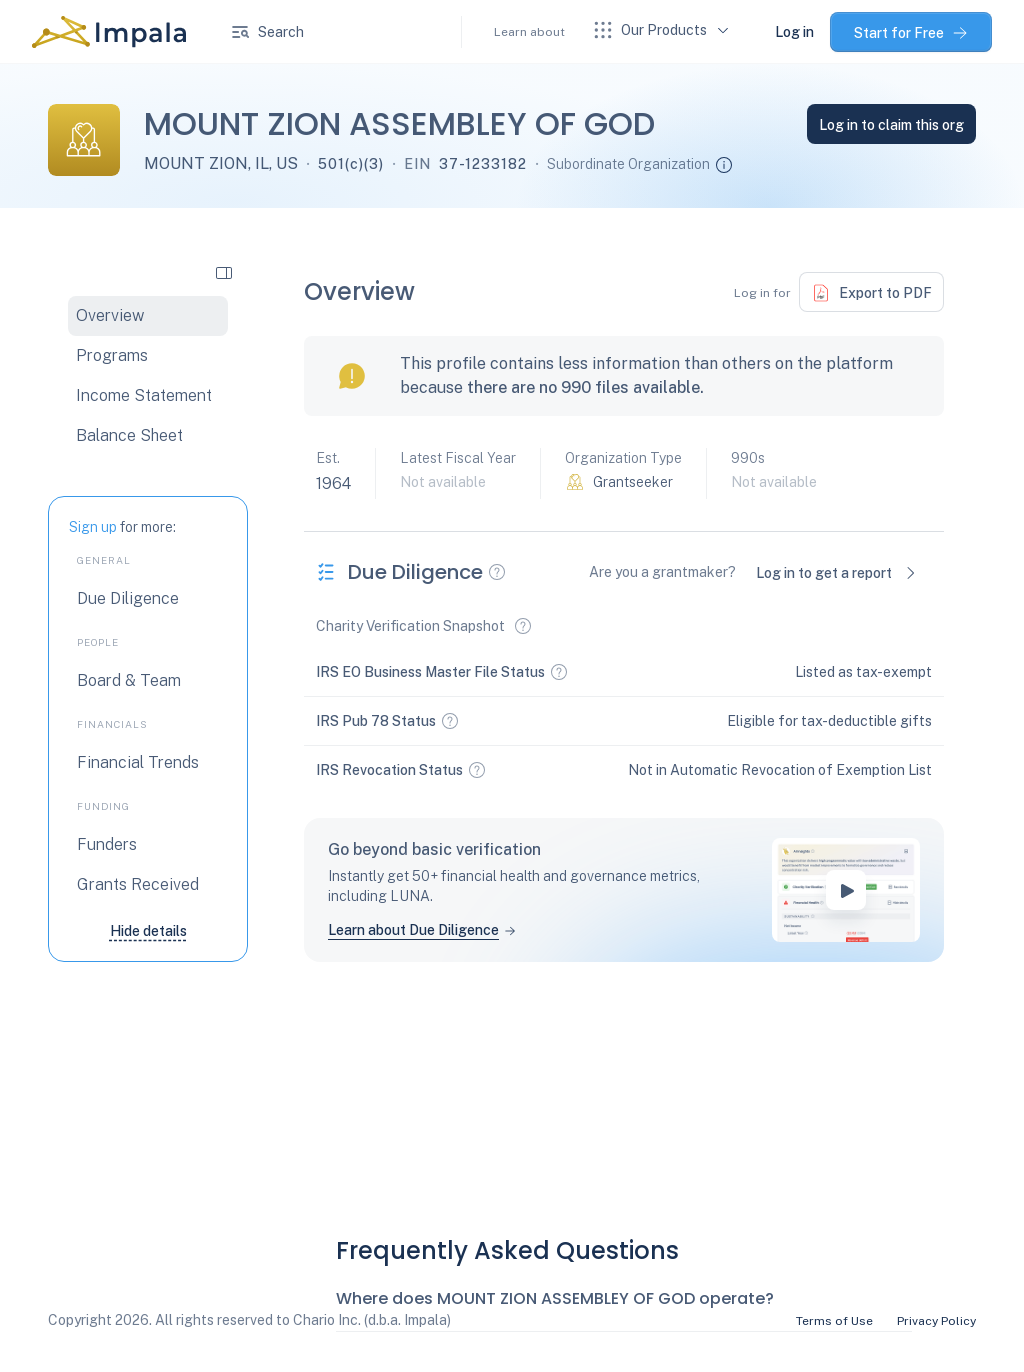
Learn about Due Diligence (413, 930)
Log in (794, 32)
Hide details (148, 931)
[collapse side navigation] (224, 272)
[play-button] (846, 890)
